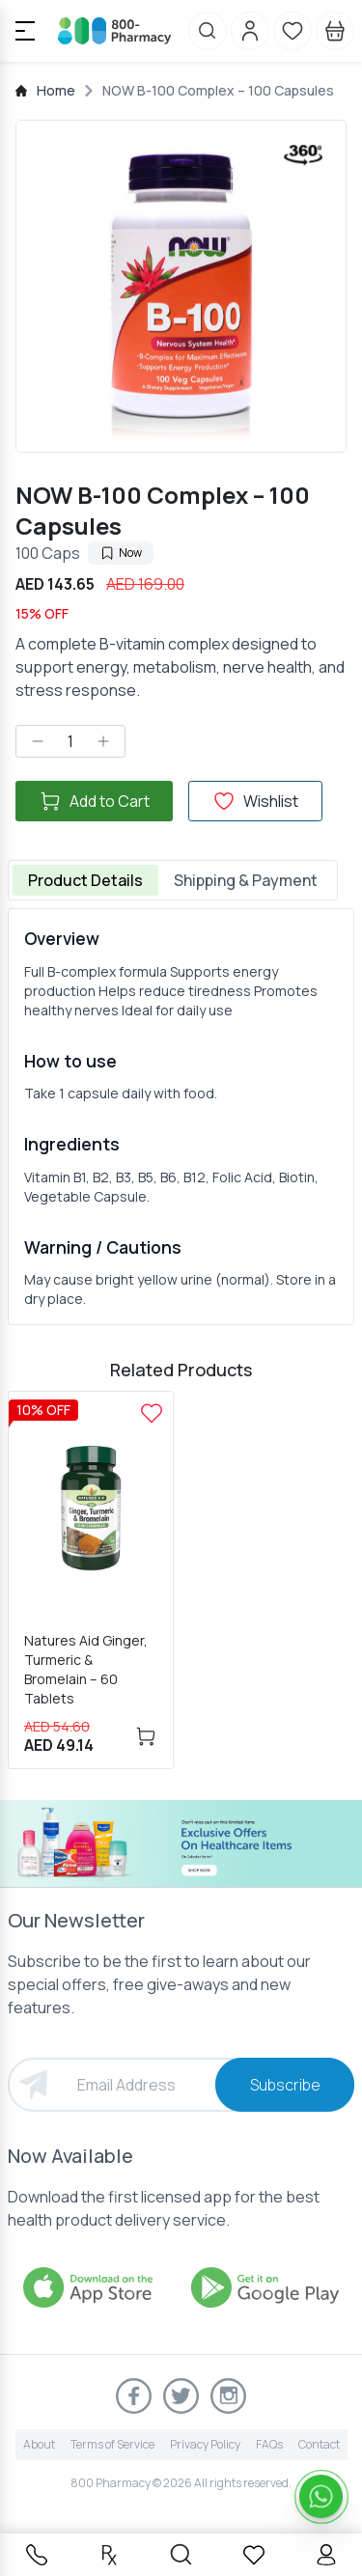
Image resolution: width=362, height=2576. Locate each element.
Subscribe (285, 2084)
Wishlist (255, 801)
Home (56, 90)
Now (120, 552)
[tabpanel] (181, 1116)
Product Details (85, 880)
